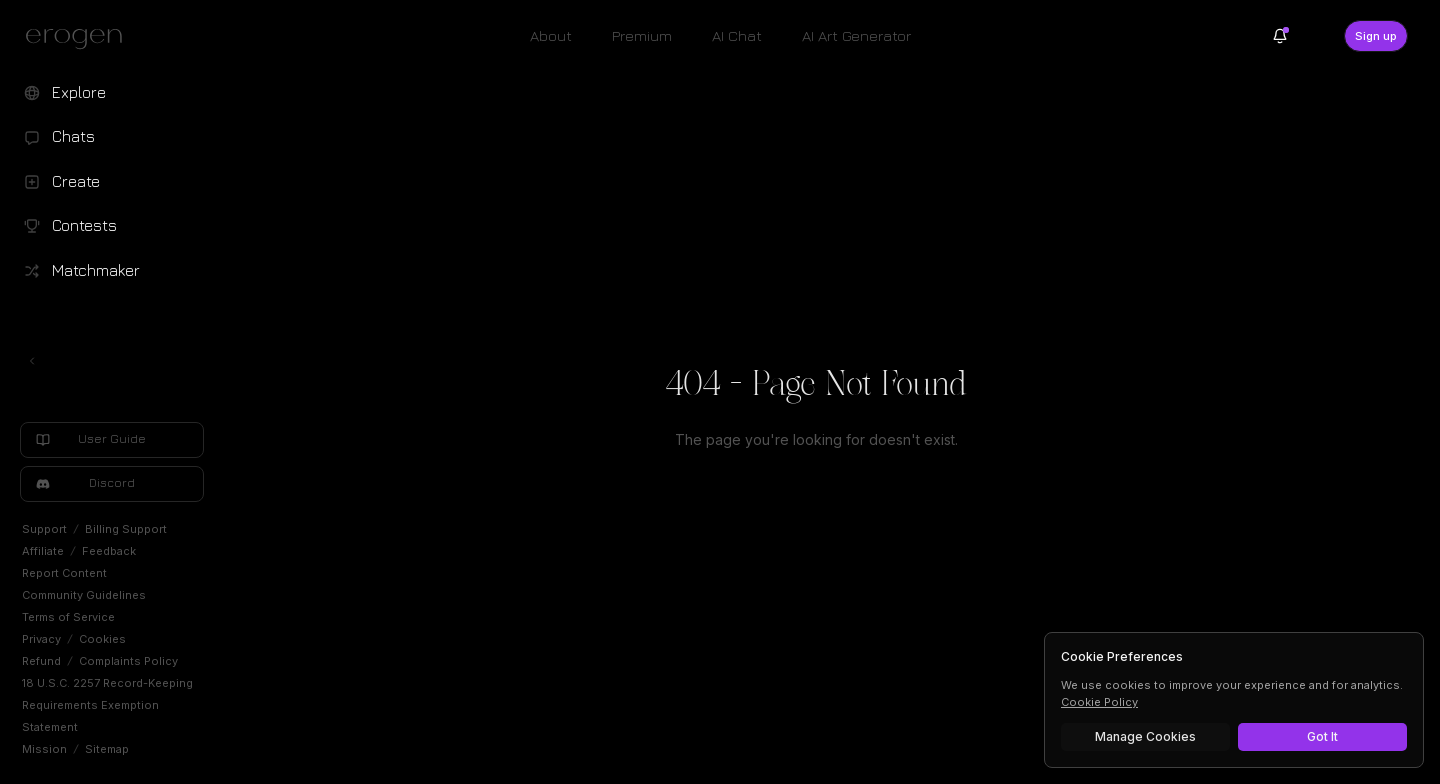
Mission (44, 749)
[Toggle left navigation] (32, 361)
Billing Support (126, 529)
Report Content (64, 573)
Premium (642, 35)
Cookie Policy (1099, 702)
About (551, 35)
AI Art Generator (856, 35)
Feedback (109, 551)
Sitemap (107, 749)
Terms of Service (68, 617)
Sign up (1376, 36)
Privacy (41, 639)
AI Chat (737, 35)
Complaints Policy (128, 661)
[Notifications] (1280, 36)
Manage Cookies (1145, 736)
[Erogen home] (79, 38)
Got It (1322, 736)
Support (44, 529)
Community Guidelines (84, 595)
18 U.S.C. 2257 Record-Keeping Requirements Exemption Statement (107, 705)
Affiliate (43, 551)
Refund (41, 661)
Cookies (102, 639)
